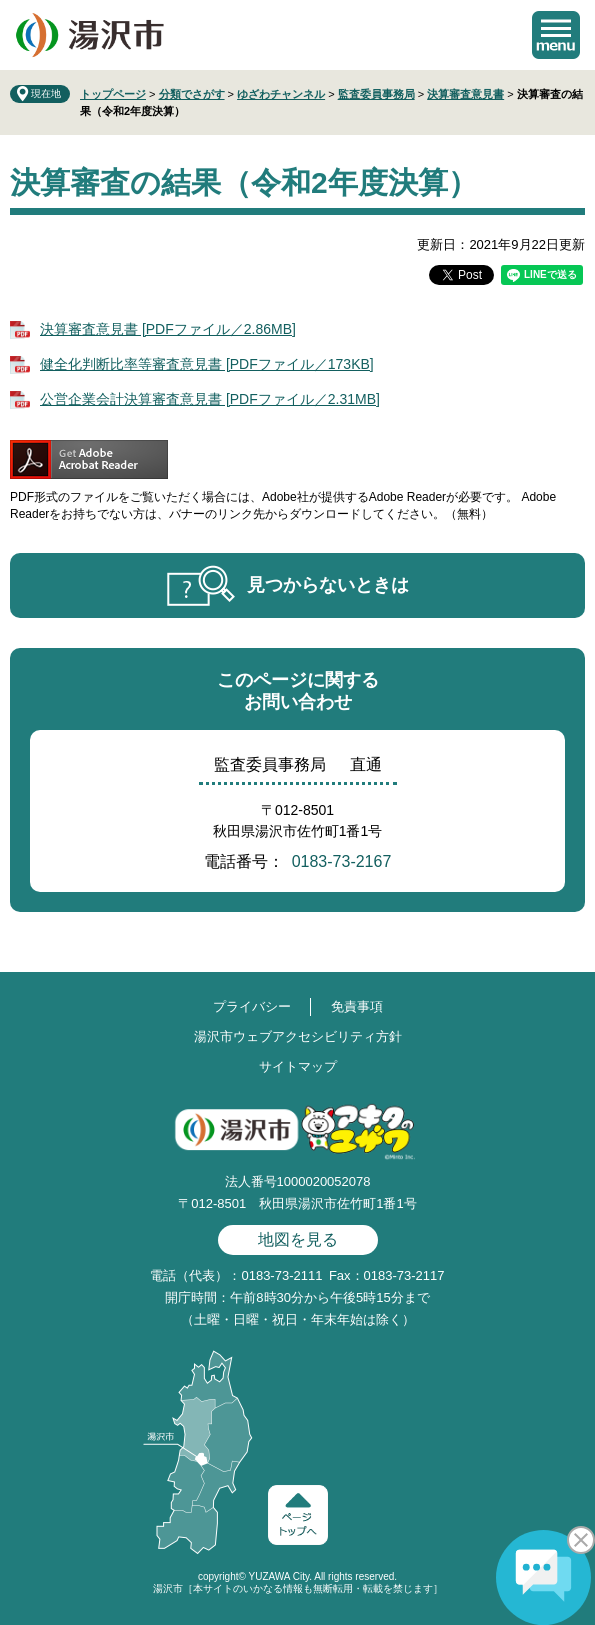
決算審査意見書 (465, 94)
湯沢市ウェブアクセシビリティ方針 (298, 1036)
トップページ (113, 94)
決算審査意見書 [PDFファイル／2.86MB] (168, 329)
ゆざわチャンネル (281, 94)
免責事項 (357, 1006)
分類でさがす (192, 94)
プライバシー (252, 1006)
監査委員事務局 (376, 94)
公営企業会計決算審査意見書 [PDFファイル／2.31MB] (210, 399)
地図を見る (298, 1239)
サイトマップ (298, 1066)
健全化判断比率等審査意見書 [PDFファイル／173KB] (207, 364)
